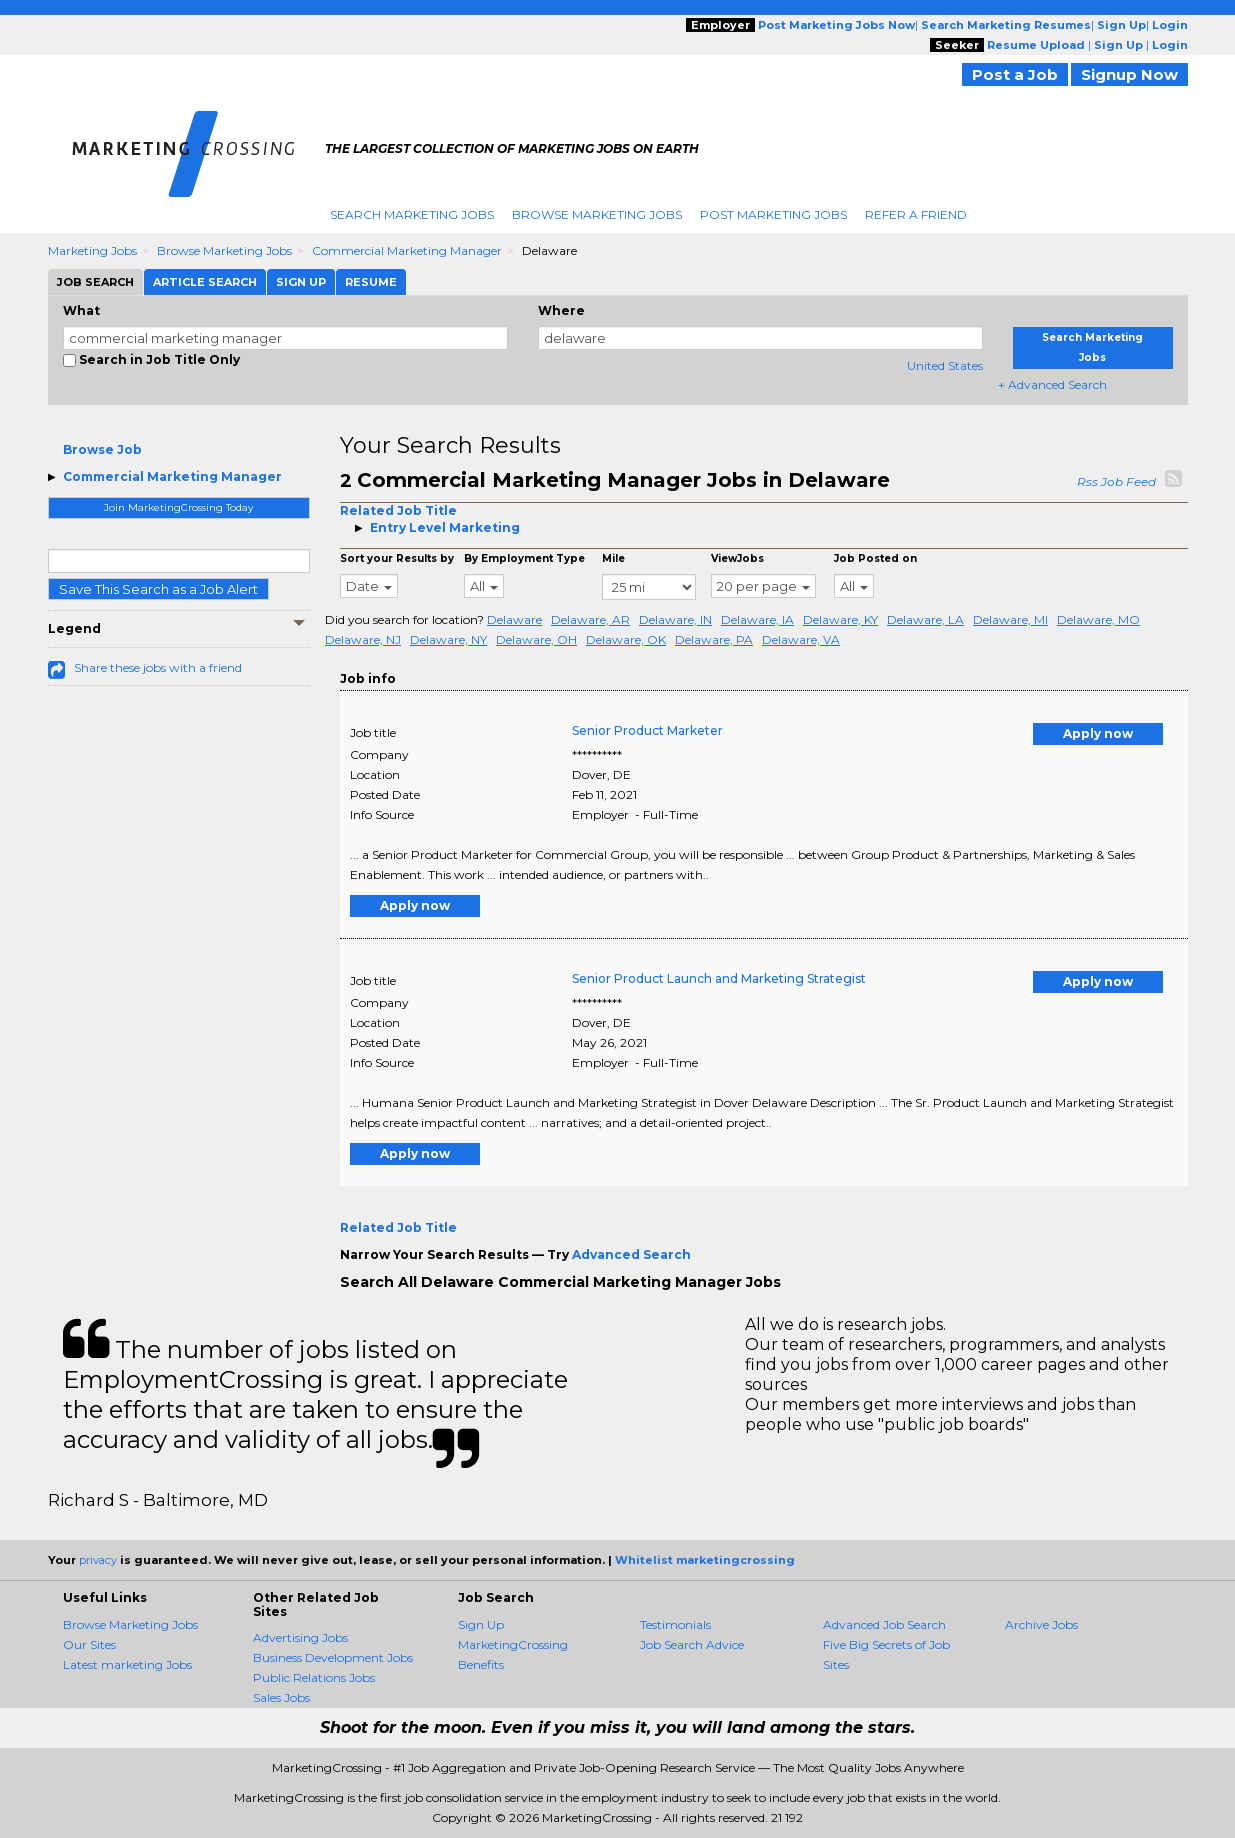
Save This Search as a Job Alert (158, 589)
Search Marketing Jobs (412, 214)
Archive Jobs (1041, 1624)
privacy (98, 1560)
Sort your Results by (397, 558)
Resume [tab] (371, 282)
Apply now (1098, 733)
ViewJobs (737, 558)
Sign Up (481, 1624)
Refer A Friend (916, 214)
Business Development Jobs (333, 1657)
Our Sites (89, 1644)
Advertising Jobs (300, 1637)
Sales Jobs (281, 1697)
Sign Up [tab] (301, 282)
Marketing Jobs (92, 250)
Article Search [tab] (205, 282)
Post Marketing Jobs (773, 214)
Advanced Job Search (884, 1624)
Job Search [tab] (95, 282)
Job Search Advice (692, 1644)
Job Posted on (875, 558)
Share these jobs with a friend (158, 667)
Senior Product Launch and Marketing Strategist (719, 978)
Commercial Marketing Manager (407, 250)
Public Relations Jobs (314, 1677)
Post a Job (1015, 74)
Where (561, 310)
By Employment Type (524, 558)
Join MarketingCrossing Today (178, 507)
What (81, 310)
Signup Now (1129, 74)
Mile (613, 558)
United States (945, 365)
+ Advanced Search (1052, 384)
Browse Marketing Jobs (597, 214)
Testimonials (675, 1624)
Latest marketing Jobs (127, 1664)
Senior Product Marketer (647, 730)
